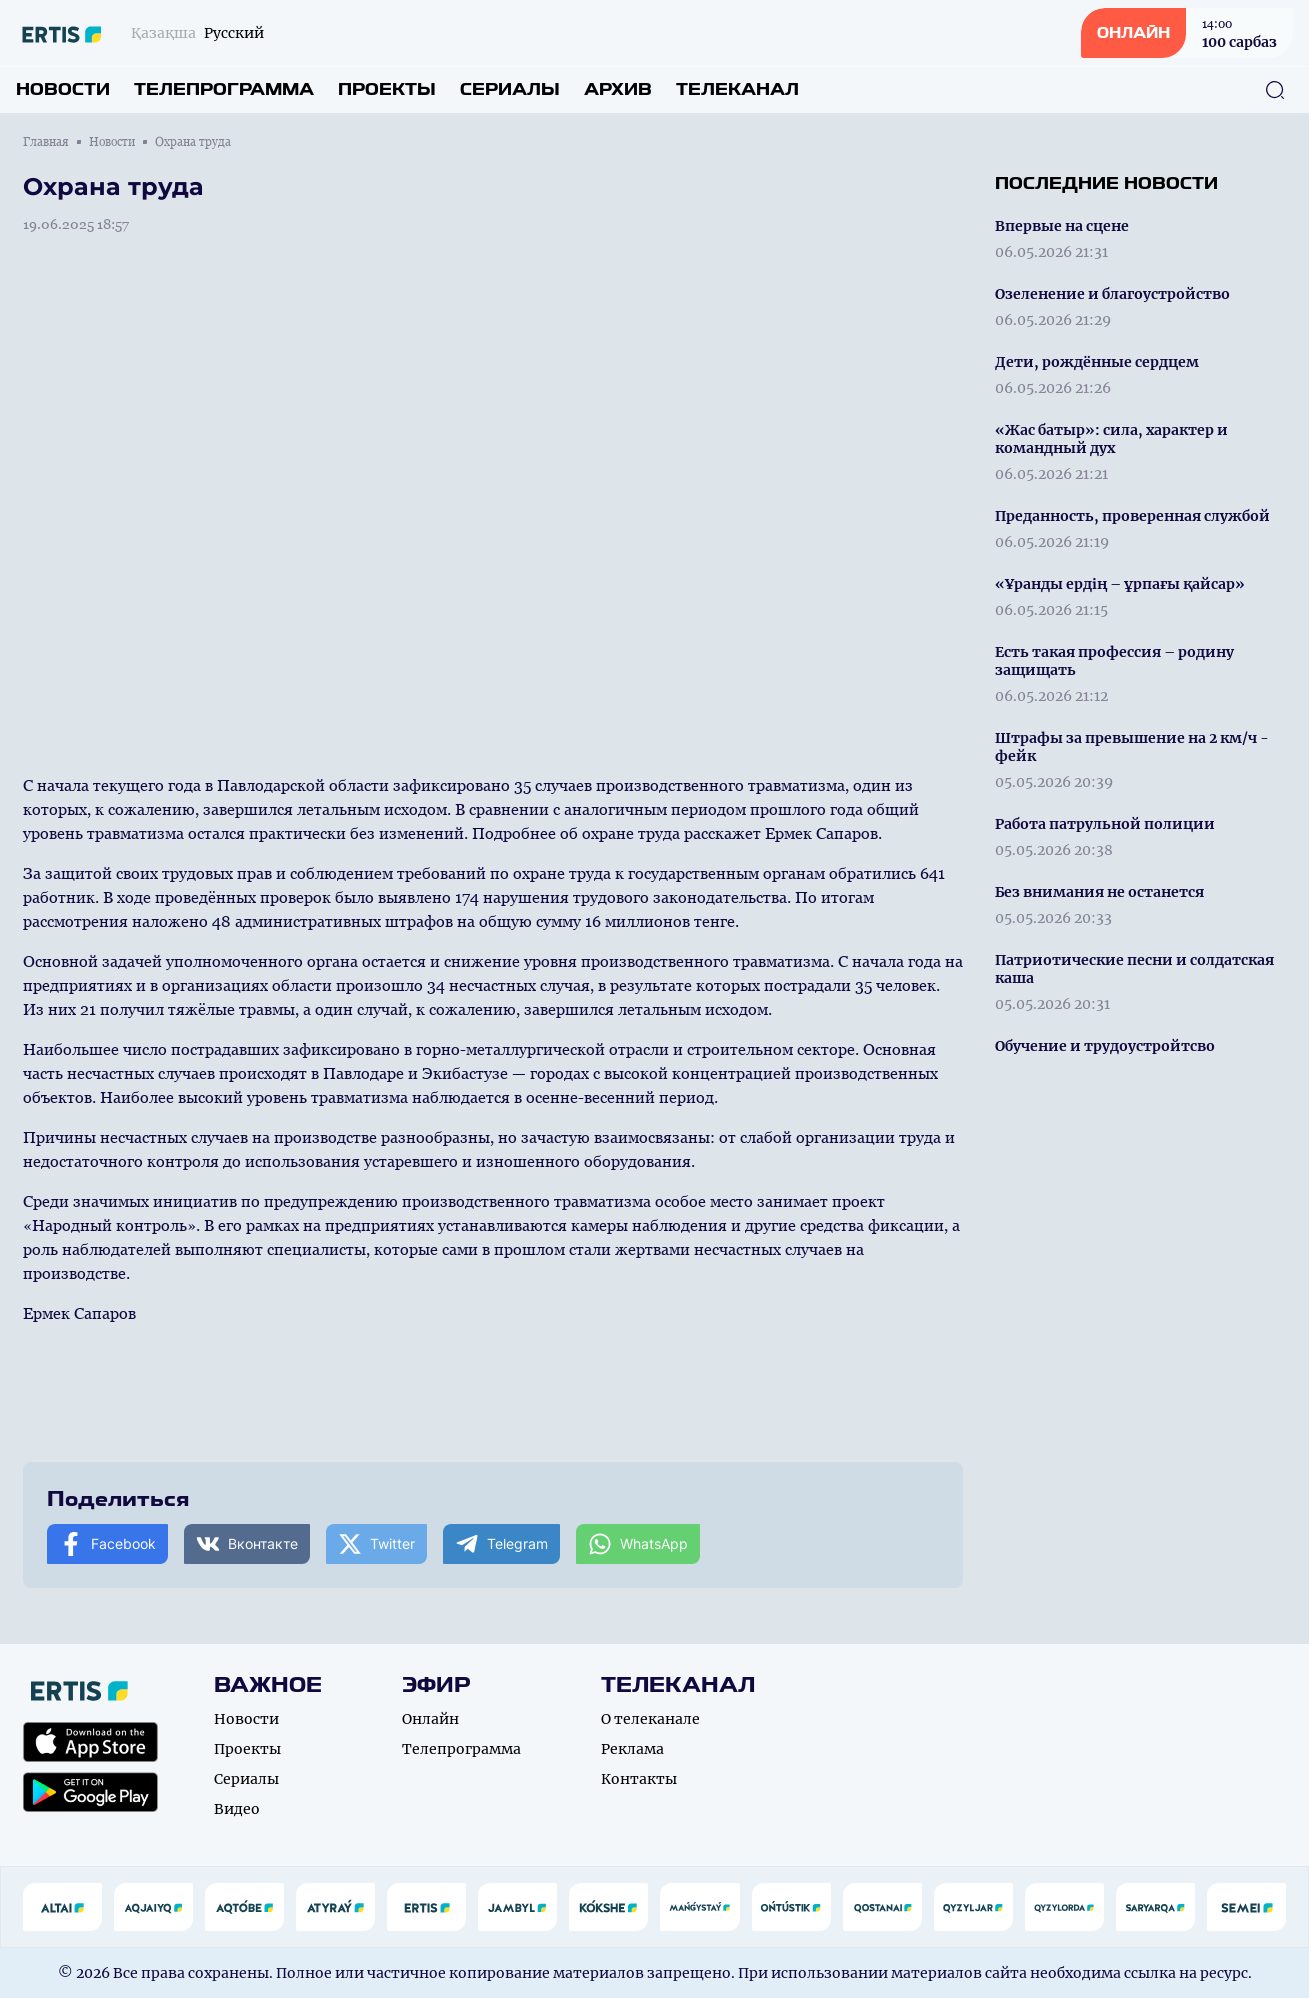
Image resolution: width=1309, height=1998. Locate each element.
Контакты (639, 1779)
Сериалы (510, 89)
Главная (46, 142)
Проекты (387, 89)
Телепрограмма (224, 89)
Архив (618, 89)
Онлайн (430, 1719)
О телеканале (650, 1719)
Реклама (632, 1749)
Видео (237, 1809)
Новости (63, 89)
